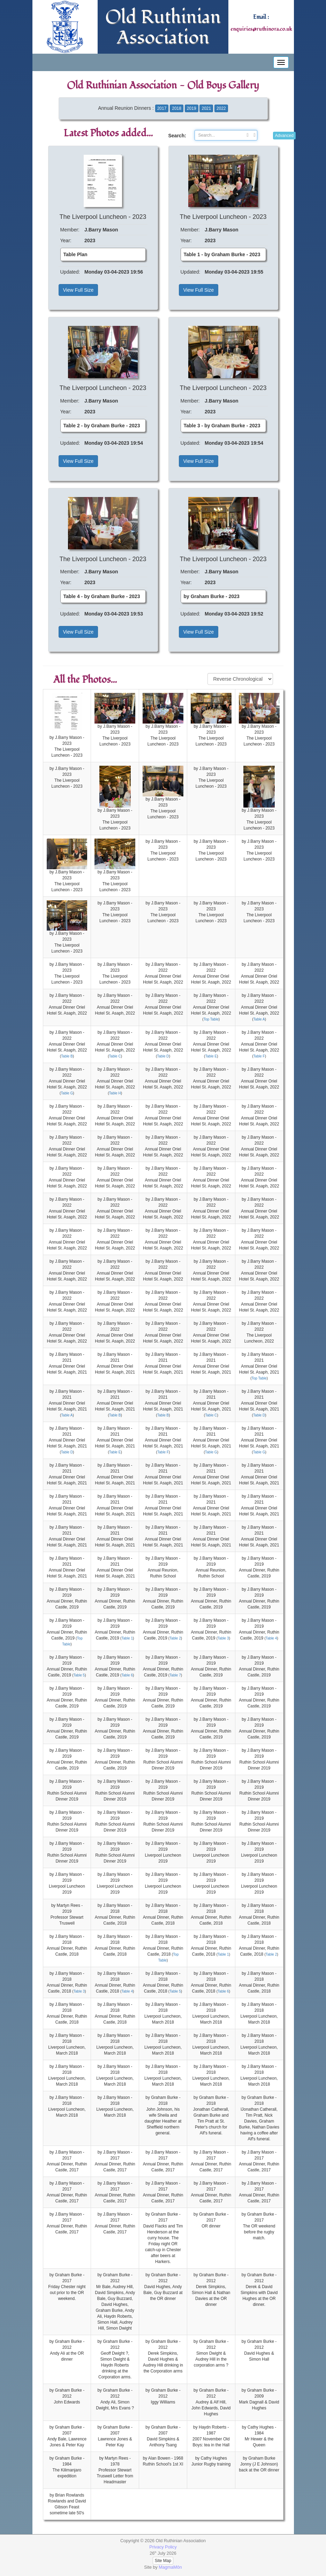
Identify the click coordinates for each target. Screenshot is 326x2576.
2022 (221, 108)
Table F (259, 1056)
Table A (259, 1019)
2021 (206, 108)
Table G (67, 1093)
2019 (191, 108)
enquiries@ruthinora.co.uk (261, 29)
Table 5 (79, 1675)
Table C (115, 1056)
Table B (67, 1056)
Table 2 (175, 1638)
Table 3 (223, 1638)
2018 (176, 108)
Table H (115, 1093)
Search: (176, 135)
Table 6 (127, 1675)
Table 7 (175, 1675)
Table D (163, 1056)
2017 (162, 108)
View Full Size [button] (78, 290)
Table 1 (127, 1638)
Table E (211, 1056)
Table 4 (271, 1638)
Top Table (211, 1019)
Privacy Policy (162, 2547)
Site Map (163, 2560)
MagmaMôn (170, 2567)
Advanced (284, 135)
